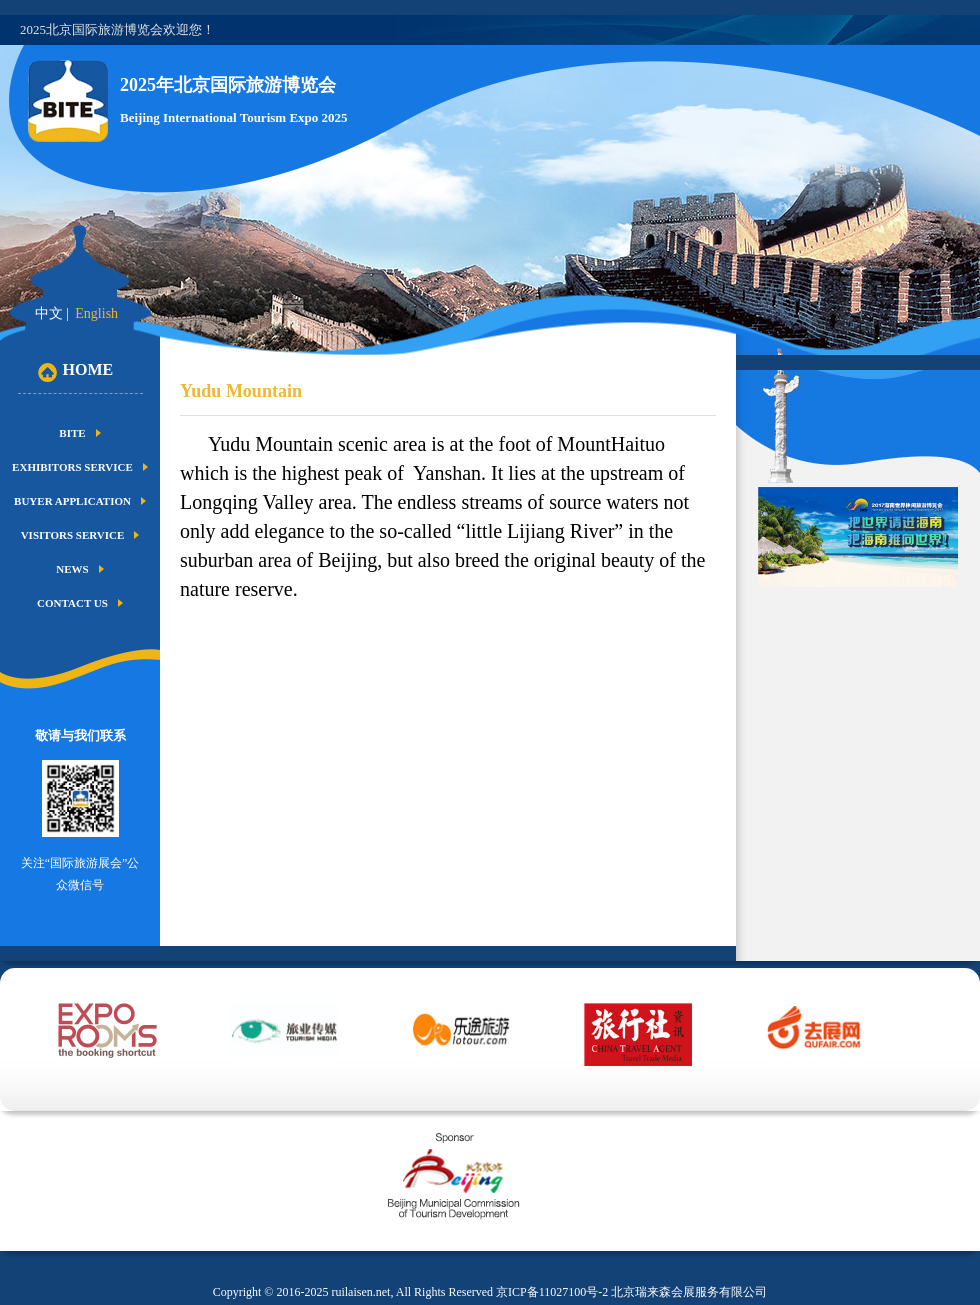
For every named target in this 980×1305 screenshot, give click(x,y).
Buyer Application (72, 501)
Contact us (72, 603)
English (96, 313)
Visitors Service (73, 535)
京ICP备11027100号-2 (552, 1292)
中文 (49, 313)
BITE (72, 433)
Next (882, 1057)
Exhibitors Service (72, 467)
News (72, 569)
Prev (29, 1057)
